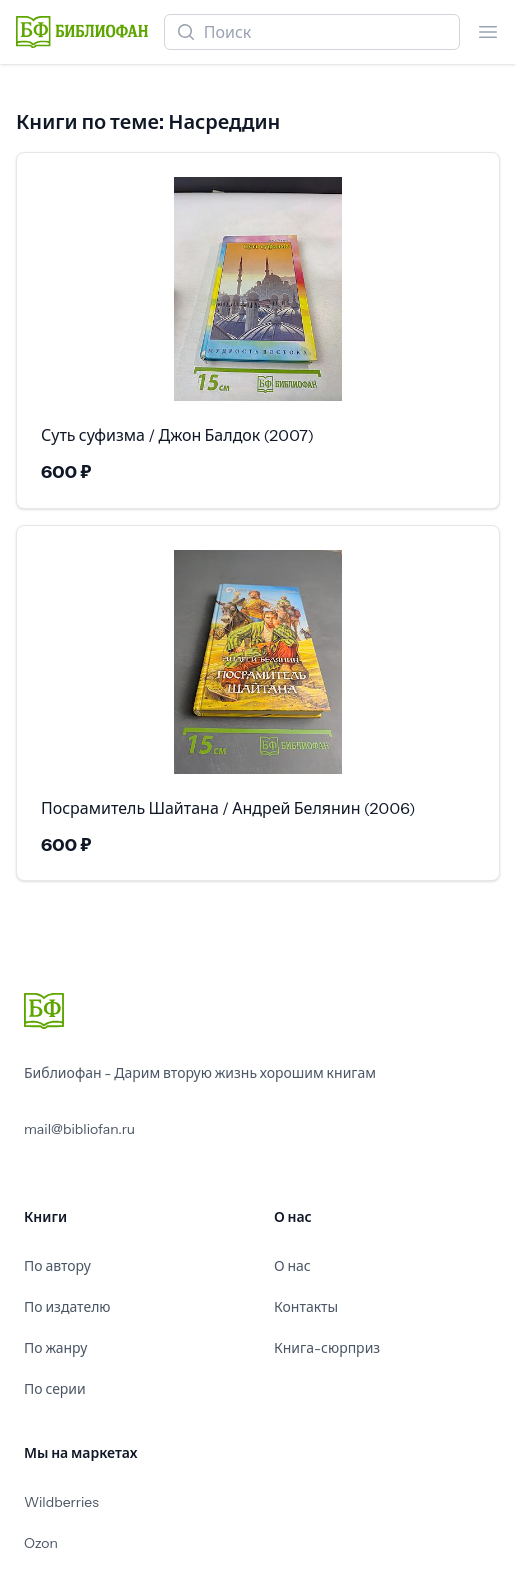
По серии (55, 1389)
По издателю (67, 1307)
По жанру (55, 1348)
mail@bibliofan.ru (79, 1129)
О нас (292, 1266)
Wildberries (61, 1502)
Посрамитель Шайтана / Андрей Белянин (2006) (228, 808)
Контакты (306, 1307)
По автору (57, 1266)
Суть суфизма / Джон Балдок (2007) (177, 435)
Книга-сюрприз (327, 1348)
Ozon (41, 1543)
